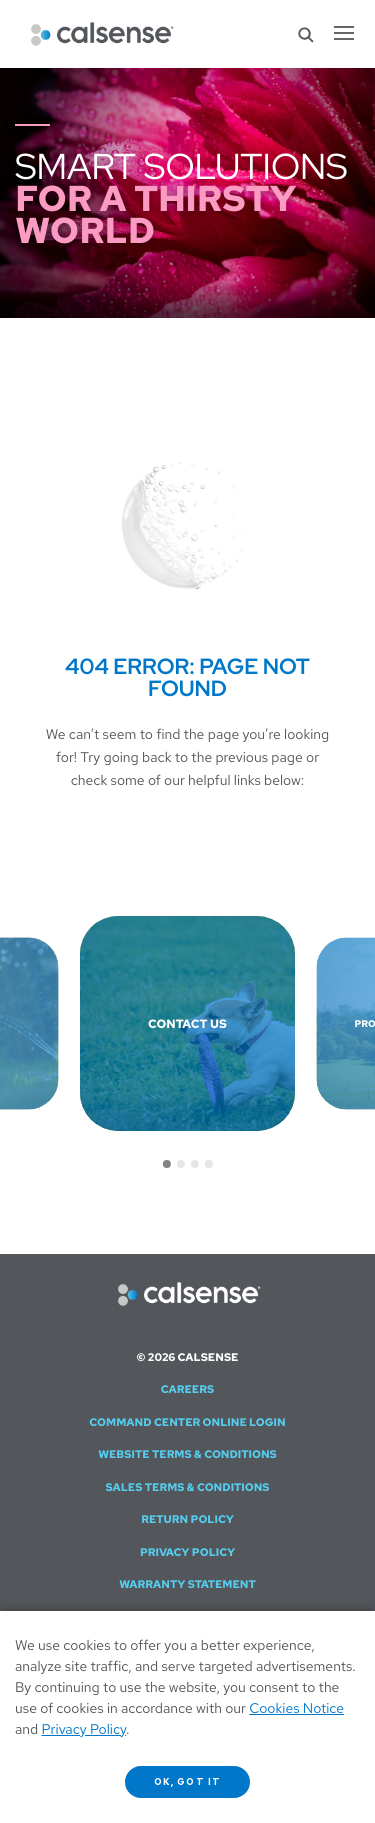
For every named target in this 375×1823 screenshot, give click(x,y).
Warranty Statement (187, 1585)
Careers (188, 1390)
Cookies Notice (296, 1709)
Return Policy (187, 1520)
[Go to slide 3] (195, 1164)
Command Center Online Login (187, 1423)
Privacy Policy (187, 1553)
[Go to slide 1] (167, 1164)
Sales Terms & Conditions (187, 1488)
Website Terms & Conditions (187, 1455)
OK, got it (187, 1782)
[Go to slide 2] (181, 1164)
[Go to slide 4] (209, 1164)
